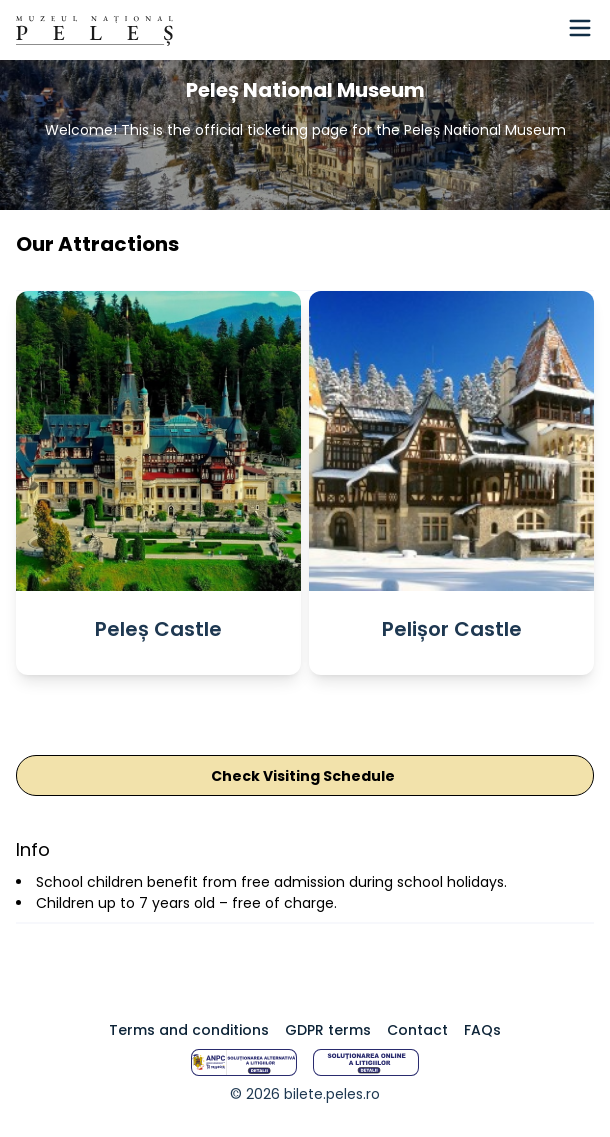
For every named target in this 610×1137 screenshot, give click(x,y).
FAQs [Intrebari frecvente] (482, 1030)
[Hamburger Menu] (580, 28)
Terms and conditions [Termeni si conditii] (189, 1030)
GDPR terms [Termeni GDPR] (328, 1030)
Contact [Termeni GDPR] (417, 1030)
